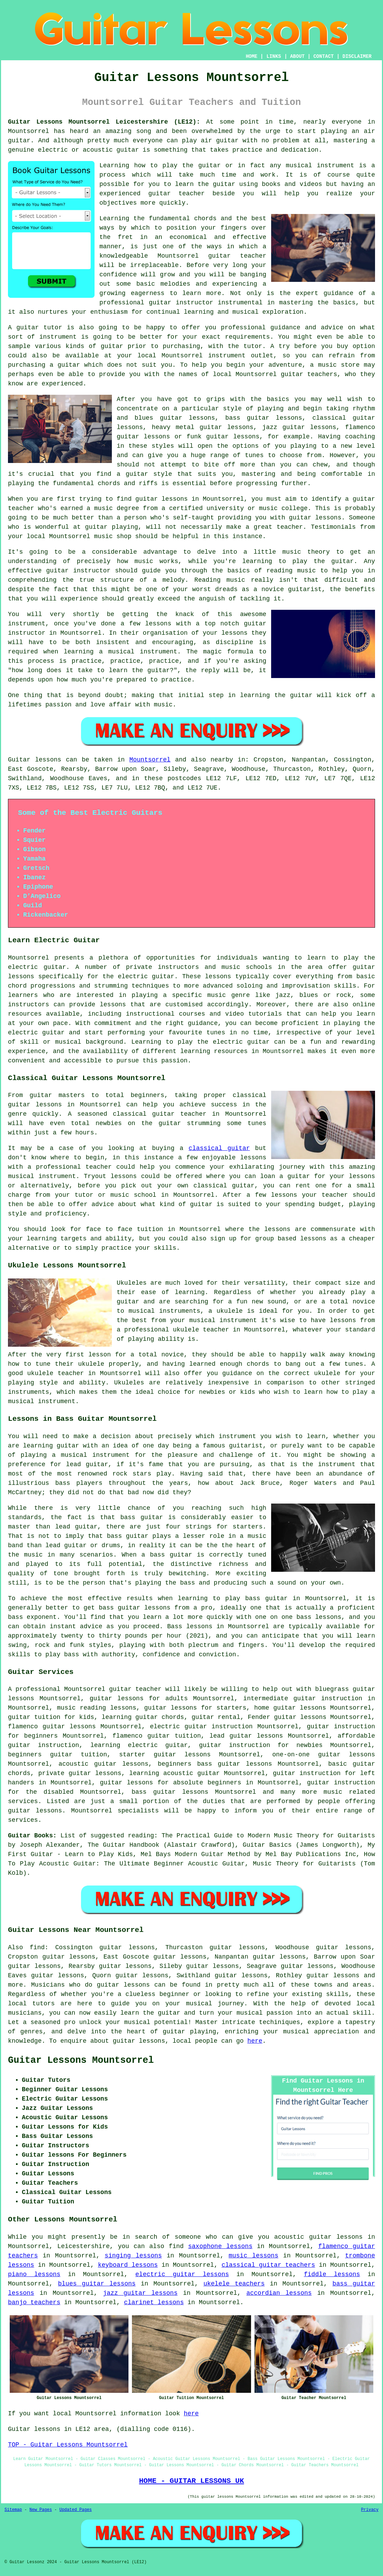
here (254, 2041)
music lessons (253, 2255)
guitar (219, 255)
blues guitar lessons (96, 2283)
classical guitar (219, 1148)
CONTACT (323, 56)
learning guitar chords (143, 1717)
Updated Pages (75, 2509)
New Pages (40, 2509)
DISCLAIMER (357, 56)
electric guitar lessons (182, 2274)
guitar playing (189, 2031)
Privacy (369, 2509)
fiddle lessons (332, 2274)
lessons (218, 976)
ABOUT (297, 56)
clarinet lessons (154, 2302)
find (37, 1947)
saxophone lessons (220, 2246)
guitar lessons (161, 499)
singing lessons (133, 2255)
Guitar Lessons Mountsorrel (81, 2060)
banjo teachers (34, 2302)
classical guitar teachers (268, 2265)
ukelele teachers (234, 2283)
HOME (252, 56)
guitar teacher (135, 1689)
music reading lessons (96, 1707)
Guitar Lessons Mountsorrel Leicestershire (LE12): (104, 121)
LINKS (273, 56)
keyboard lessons (128, 2265)
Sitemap (13, 2509)
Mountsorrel (149, 759)
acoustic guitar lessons (104, 1764)
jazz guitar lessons (140, 2293)
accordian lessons (279, 2293)
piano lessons (34, 2274)
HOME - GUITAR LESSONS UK (191, 2481)
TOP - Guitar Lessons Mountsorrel (68, 2444)
